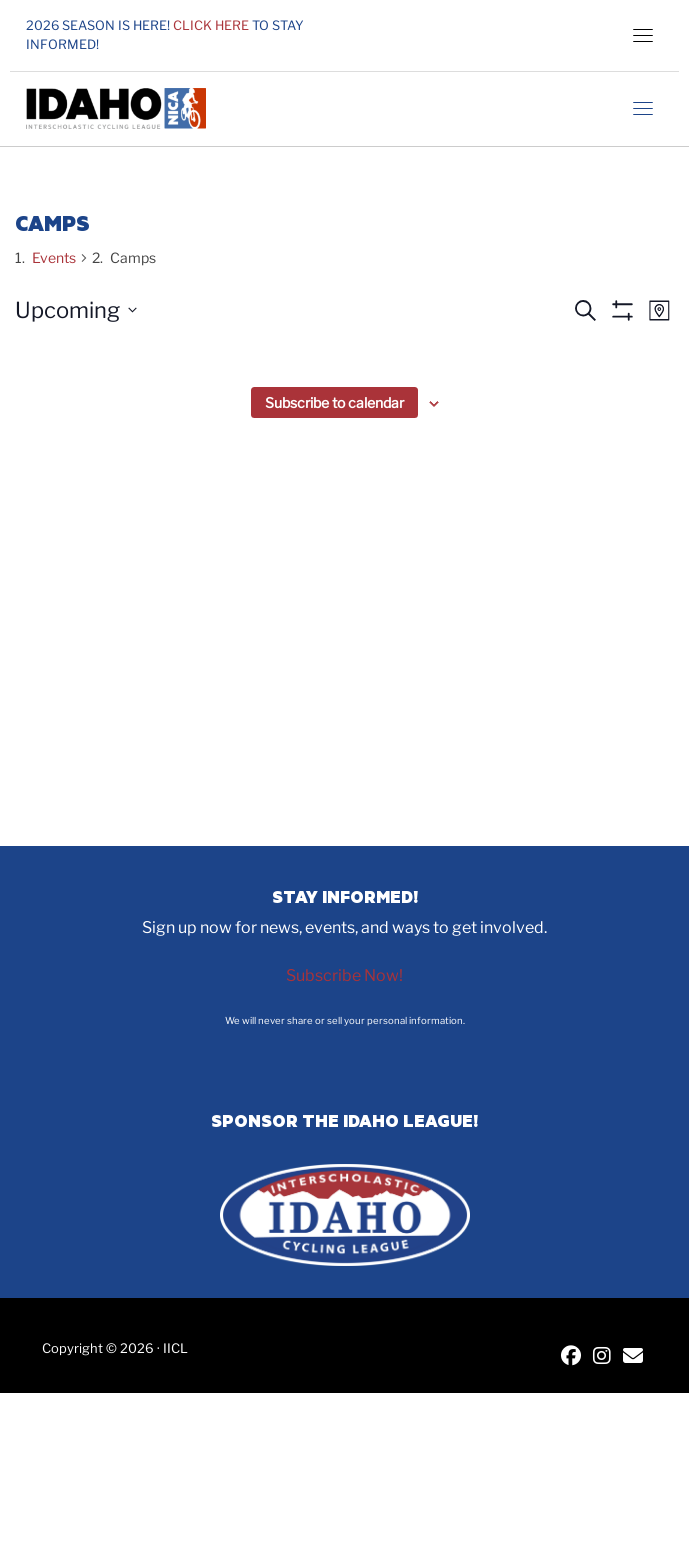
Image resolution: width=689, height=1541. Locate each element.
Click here (211, 25)
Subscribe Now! (344, 975)
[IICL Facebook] (571, 1357)
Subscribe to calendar (334, 402)
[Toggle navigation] (643, 35)
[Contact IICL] (633, 1357)
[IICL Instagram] (602, 1357)
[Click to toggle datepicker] (76, 310)
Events (54, 257)
